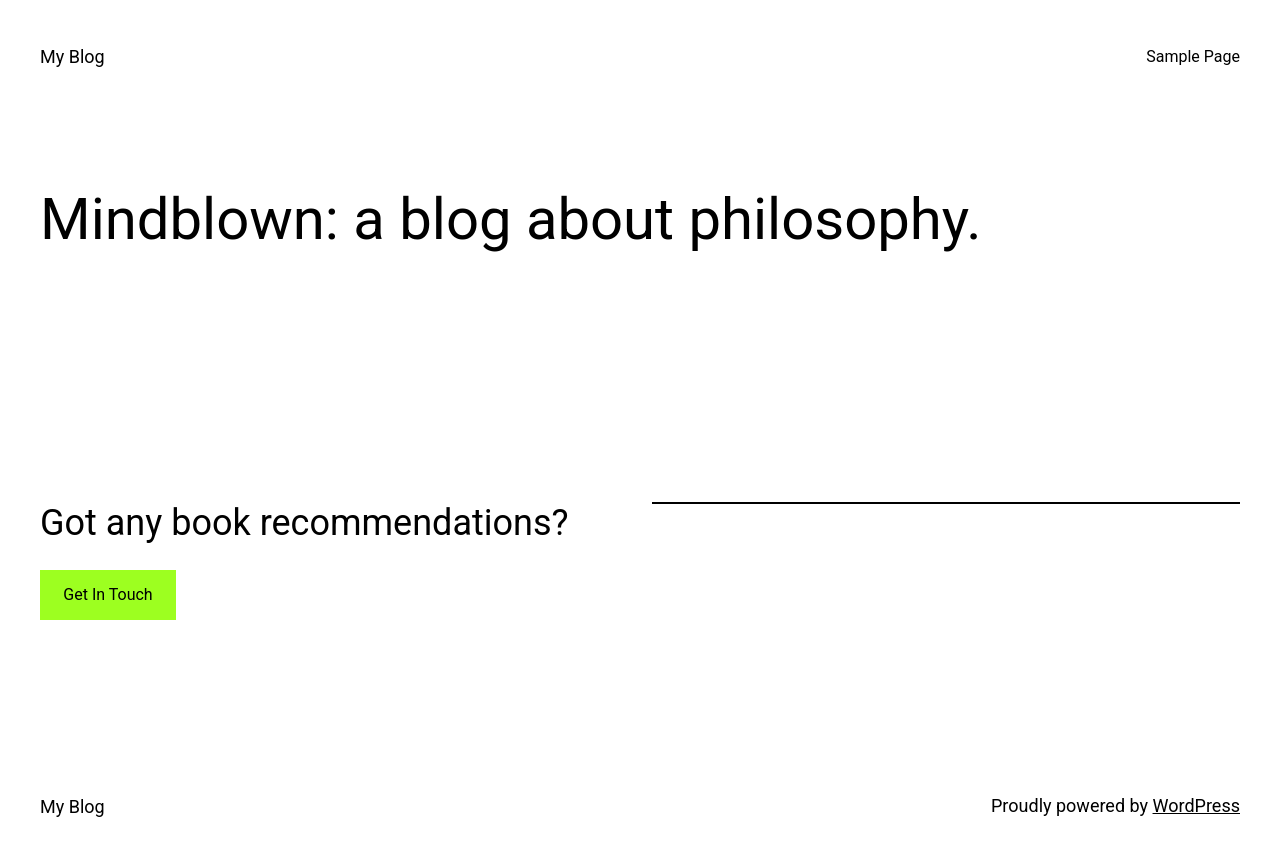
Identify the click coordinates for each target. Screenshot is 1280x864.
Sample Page (1193, 56)
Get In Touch (107, 594)
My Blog (72, 56)
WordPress (1196, 805)
